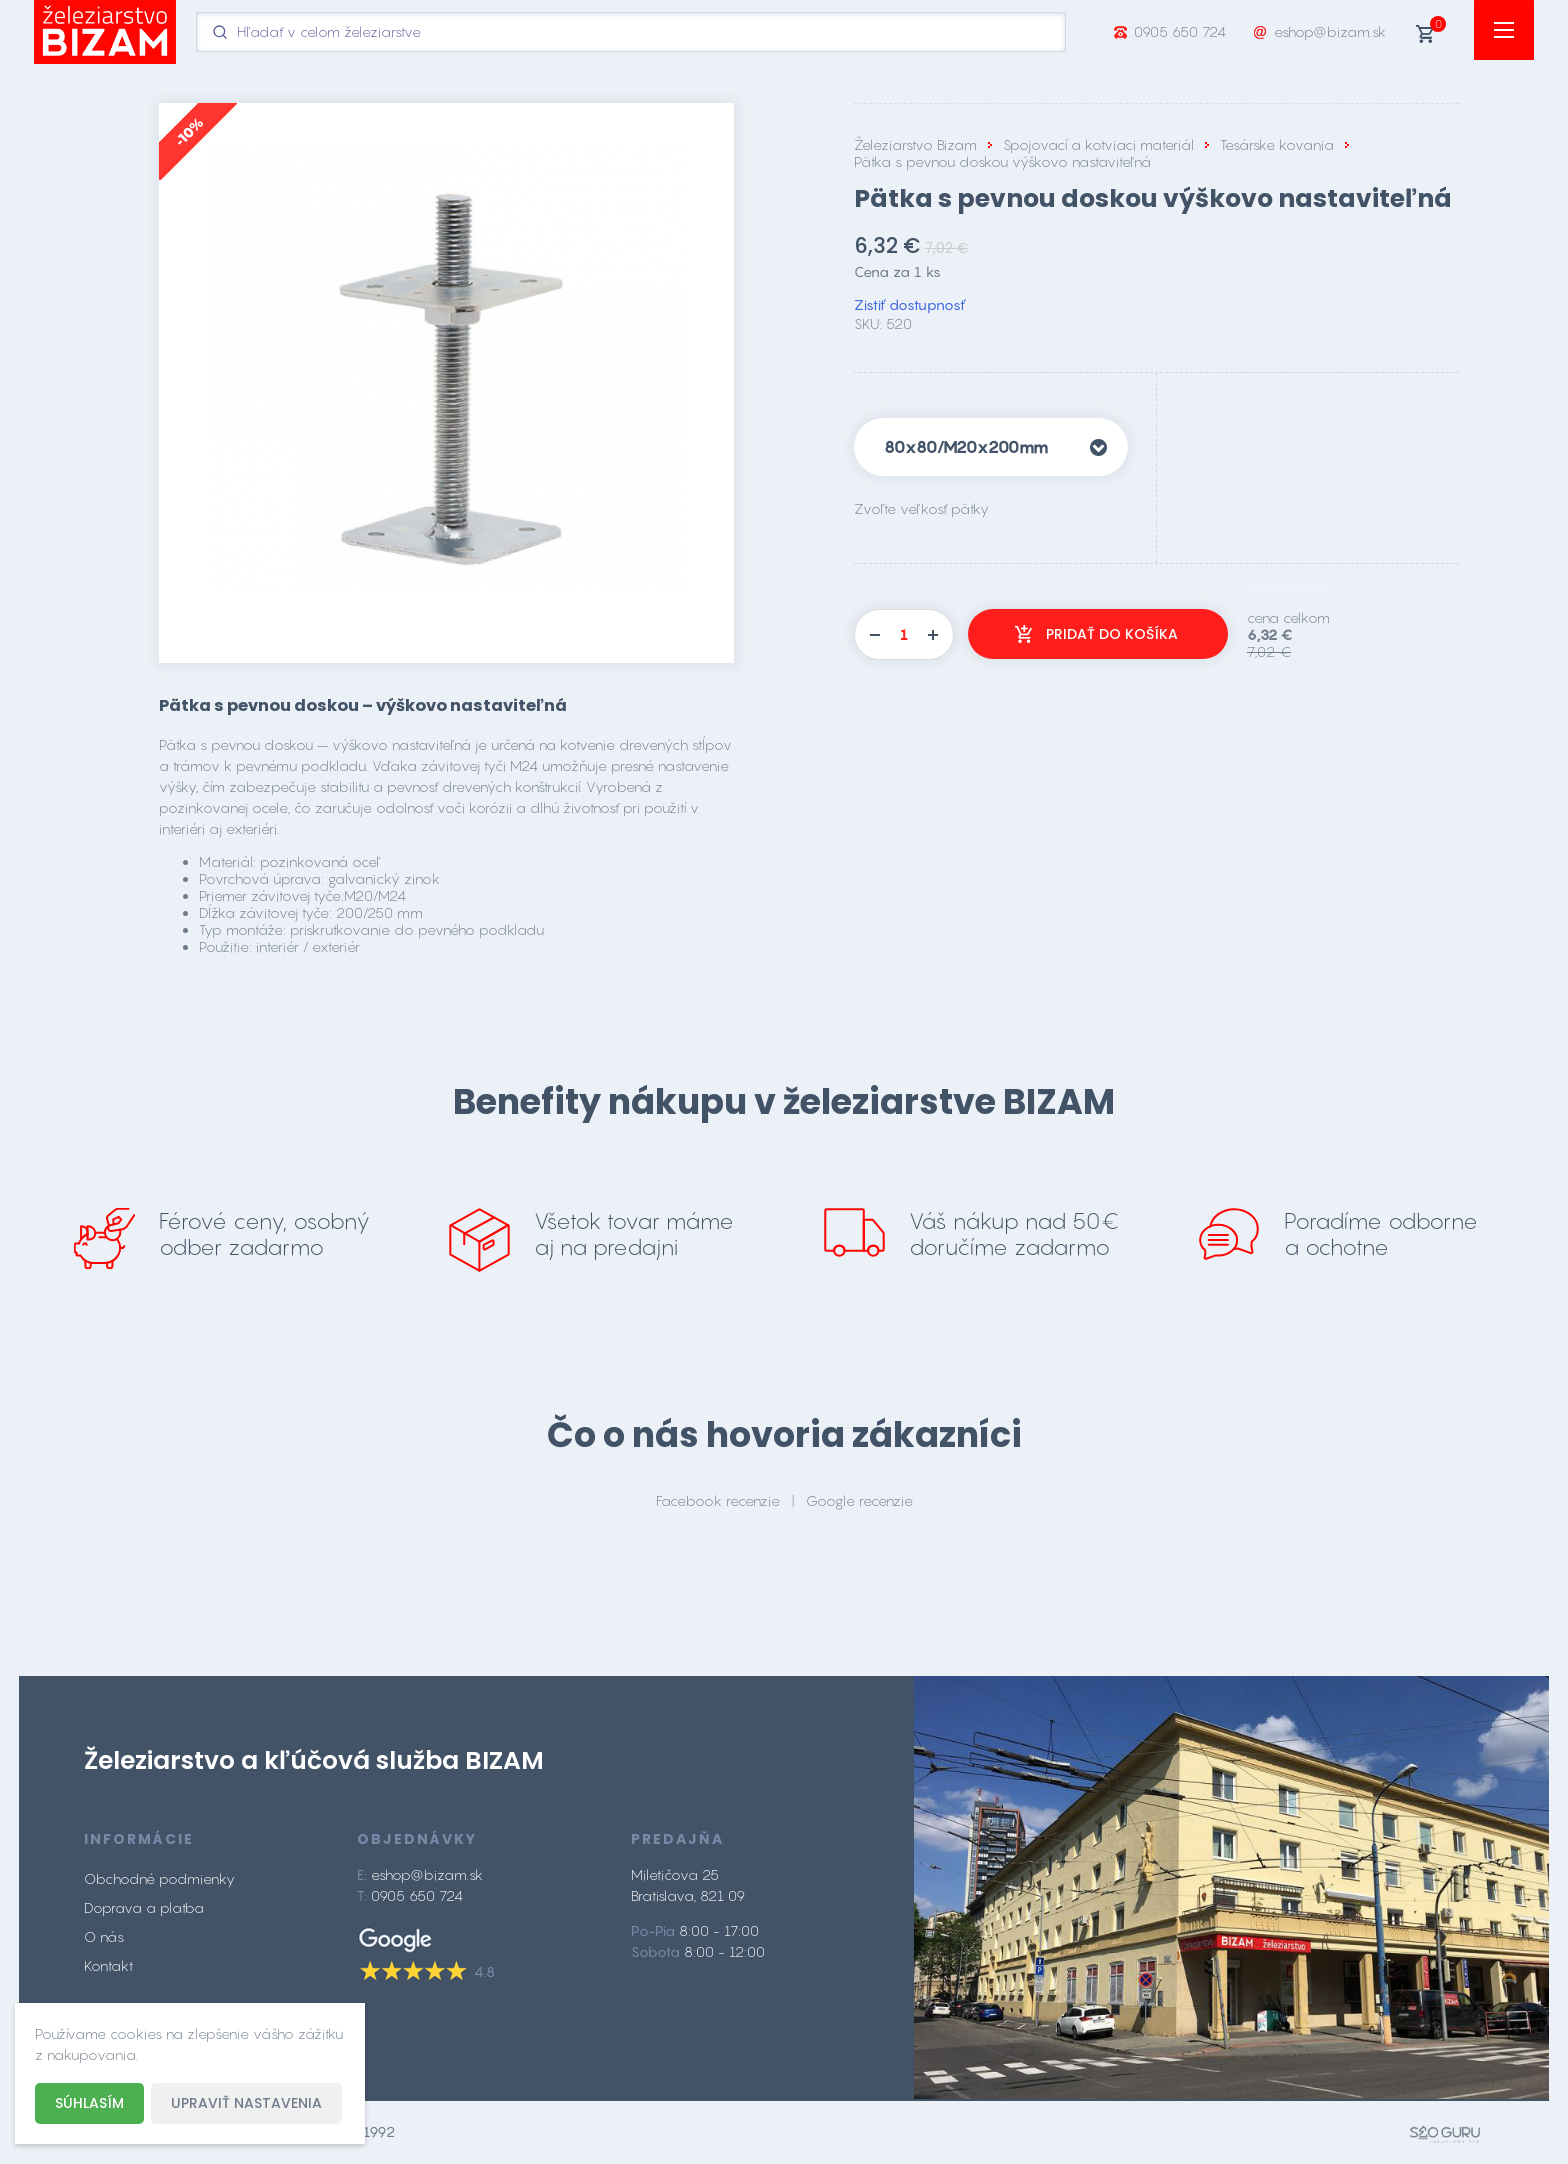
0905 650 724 (1180, 31)
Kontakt (108, 1965)
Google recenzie (859, 1500)
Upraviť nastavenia (246, 2103)
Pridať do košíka (1112, 634)
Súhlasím (89, 2103)
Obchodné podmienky (159, 1878)
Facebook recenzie (718, 1500)
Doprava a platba (144, 1907)
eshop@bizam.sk (1330, 31)
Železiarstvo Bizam (915, 144)
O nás (104, 1936)
